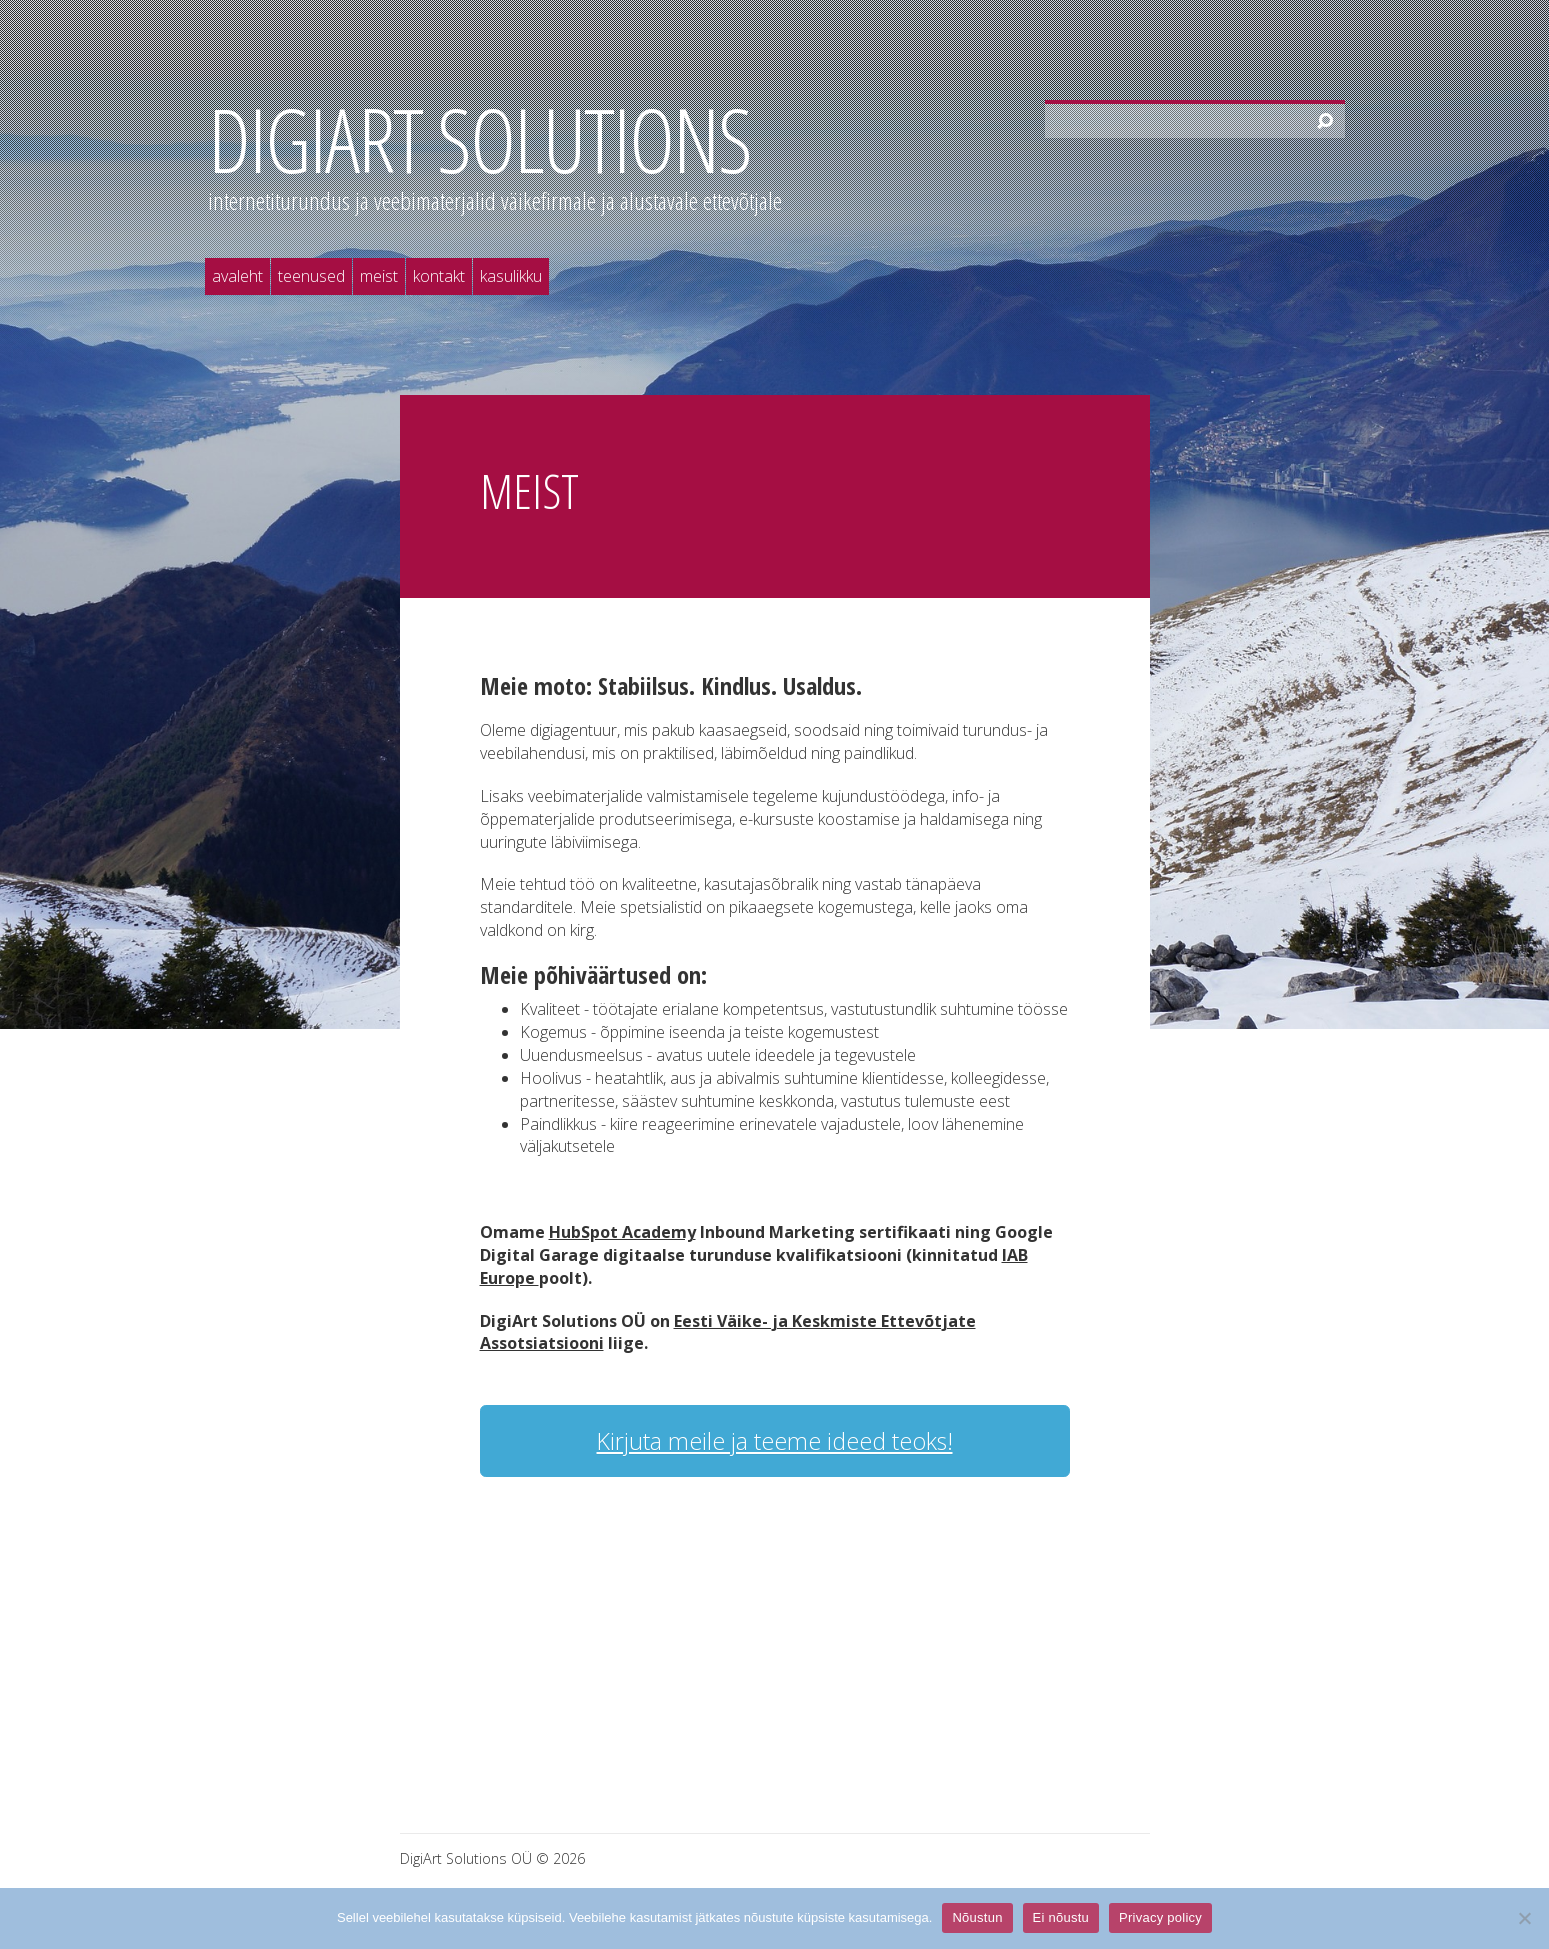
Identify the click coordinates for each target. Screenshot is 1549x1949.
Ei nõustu (1061, 1917)
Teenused (311, 276)
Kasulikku (511, 276)
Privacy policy (1160, 1917)
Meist (379, 276)
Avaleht (237, 276)
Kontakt (439, 276)
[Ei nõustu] (1524, 1918)
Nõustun (977, 1917)
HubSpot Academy (622, 1232)
